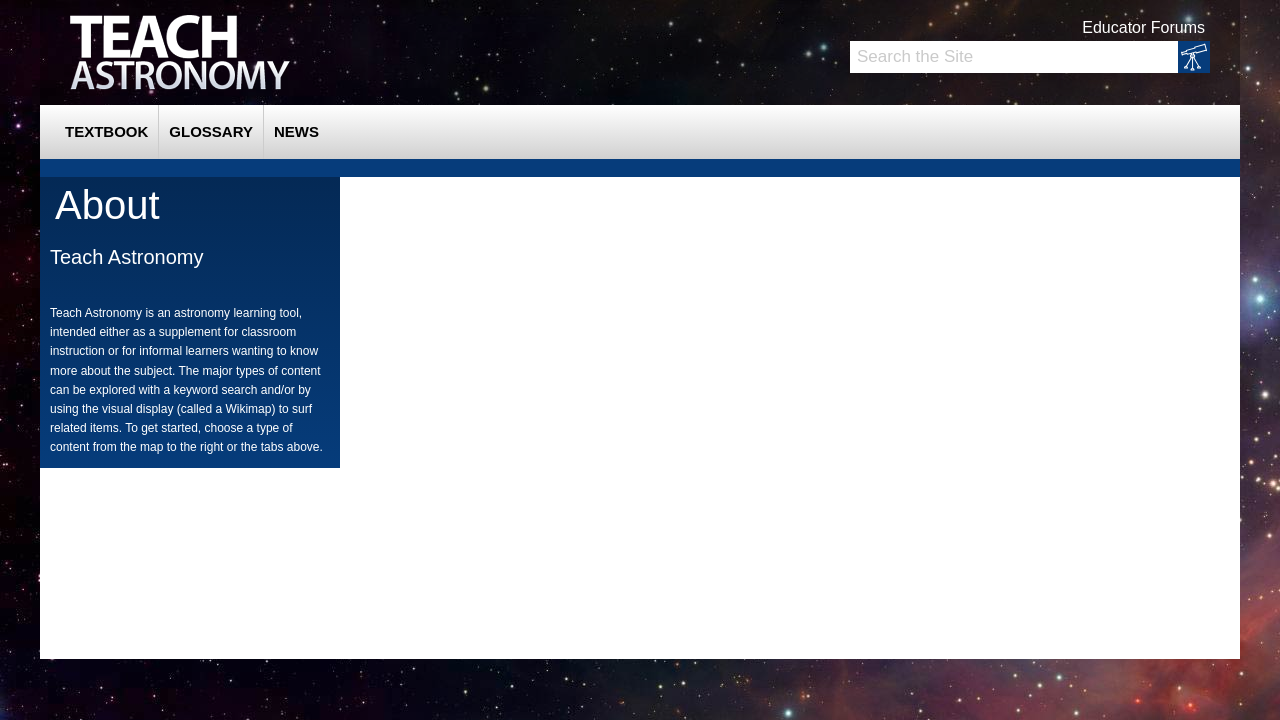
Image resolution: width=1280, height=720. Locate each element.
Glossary (211, 131)
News (296, 131)
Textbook (106, 131)
